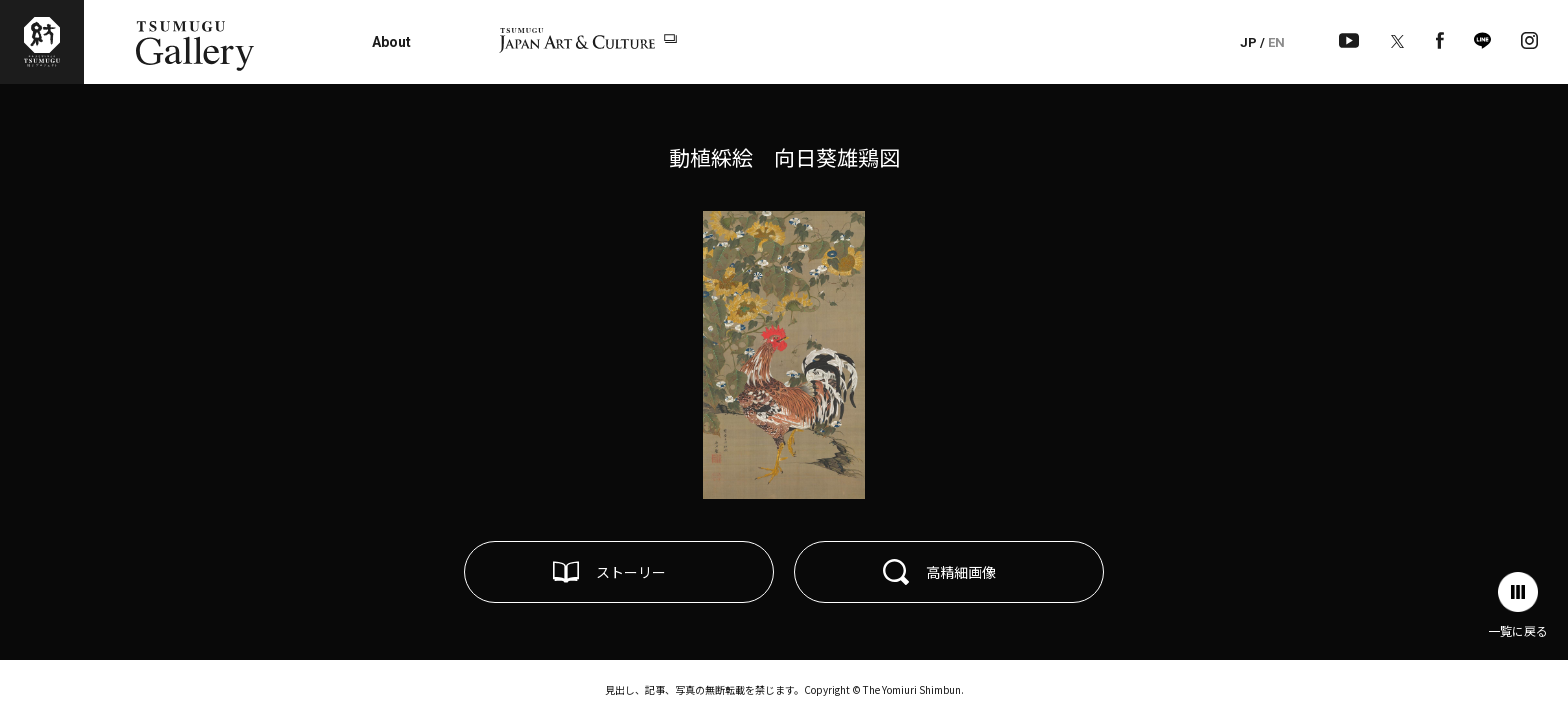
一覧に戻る (1518, 630)
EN (1276, 42)
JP (1248, 42)
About (391, 42)
